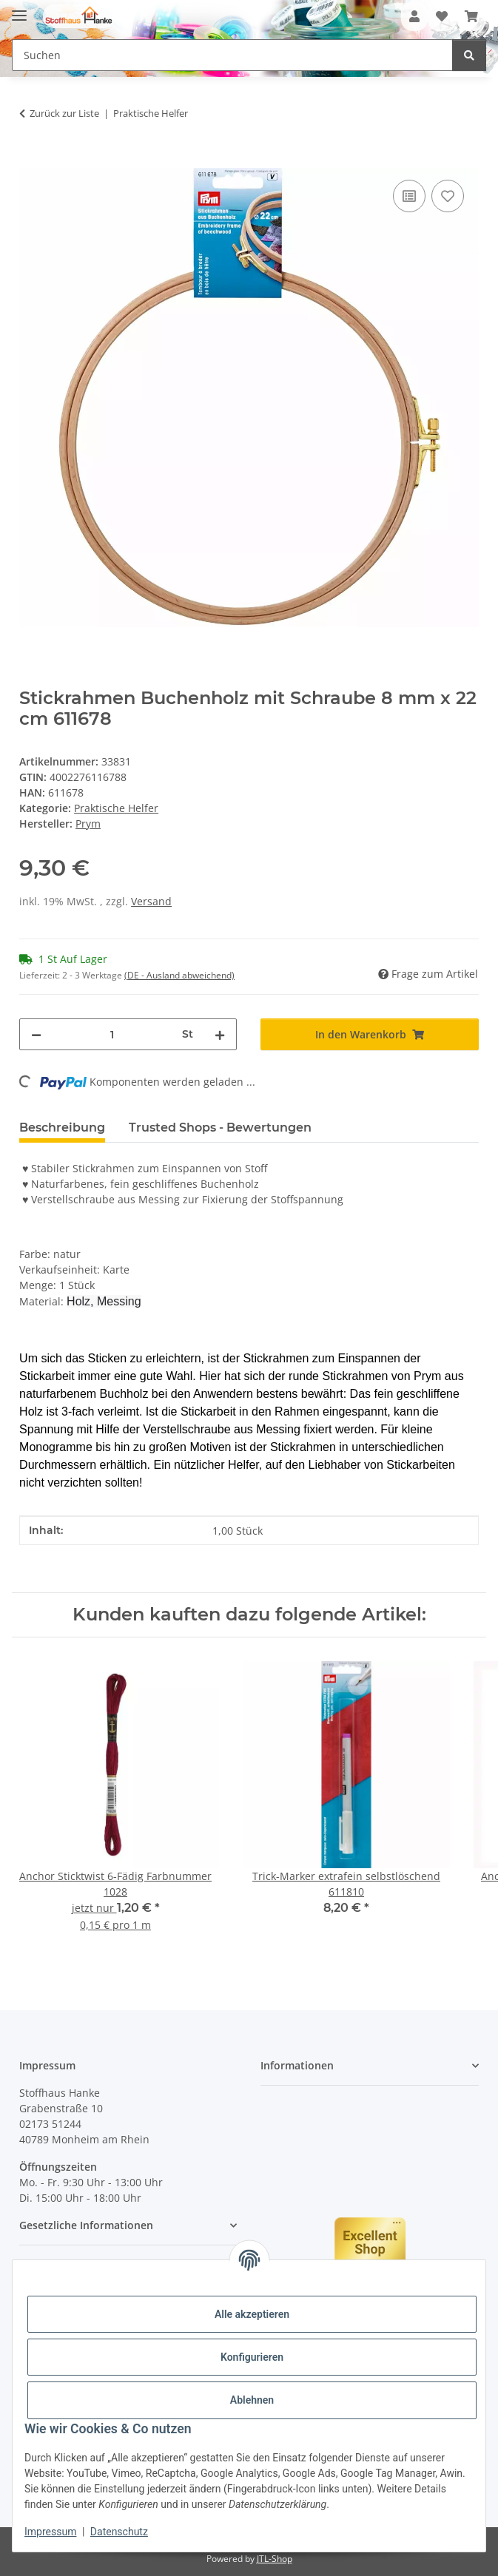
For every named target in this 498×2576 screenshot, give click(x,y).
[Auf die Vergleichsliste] (409, 196)
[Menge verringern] (36, 1034)
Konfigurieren (252, 2357)
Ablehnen (252, 2400)
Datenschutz (119, 2532)
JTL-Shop (274, 2558)
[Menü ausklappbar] (19, 9)
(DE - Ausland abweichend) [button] (179, 975)
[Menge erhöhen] (219, 1034)
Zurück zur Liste (64, 113)
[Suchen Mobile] (232, 55)
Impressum (50, 2532)
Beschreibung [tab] (62, 1127)
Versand (151, 901)
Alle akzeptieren (252, 2314)
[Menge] (112, 1034)
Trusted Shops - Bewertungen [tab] (220, 1127)
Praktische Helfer (116, 808)
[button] (414, 16)
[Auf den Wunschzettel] (447, 196)
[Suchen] (469, 55)
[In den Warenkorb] (31, 160)
